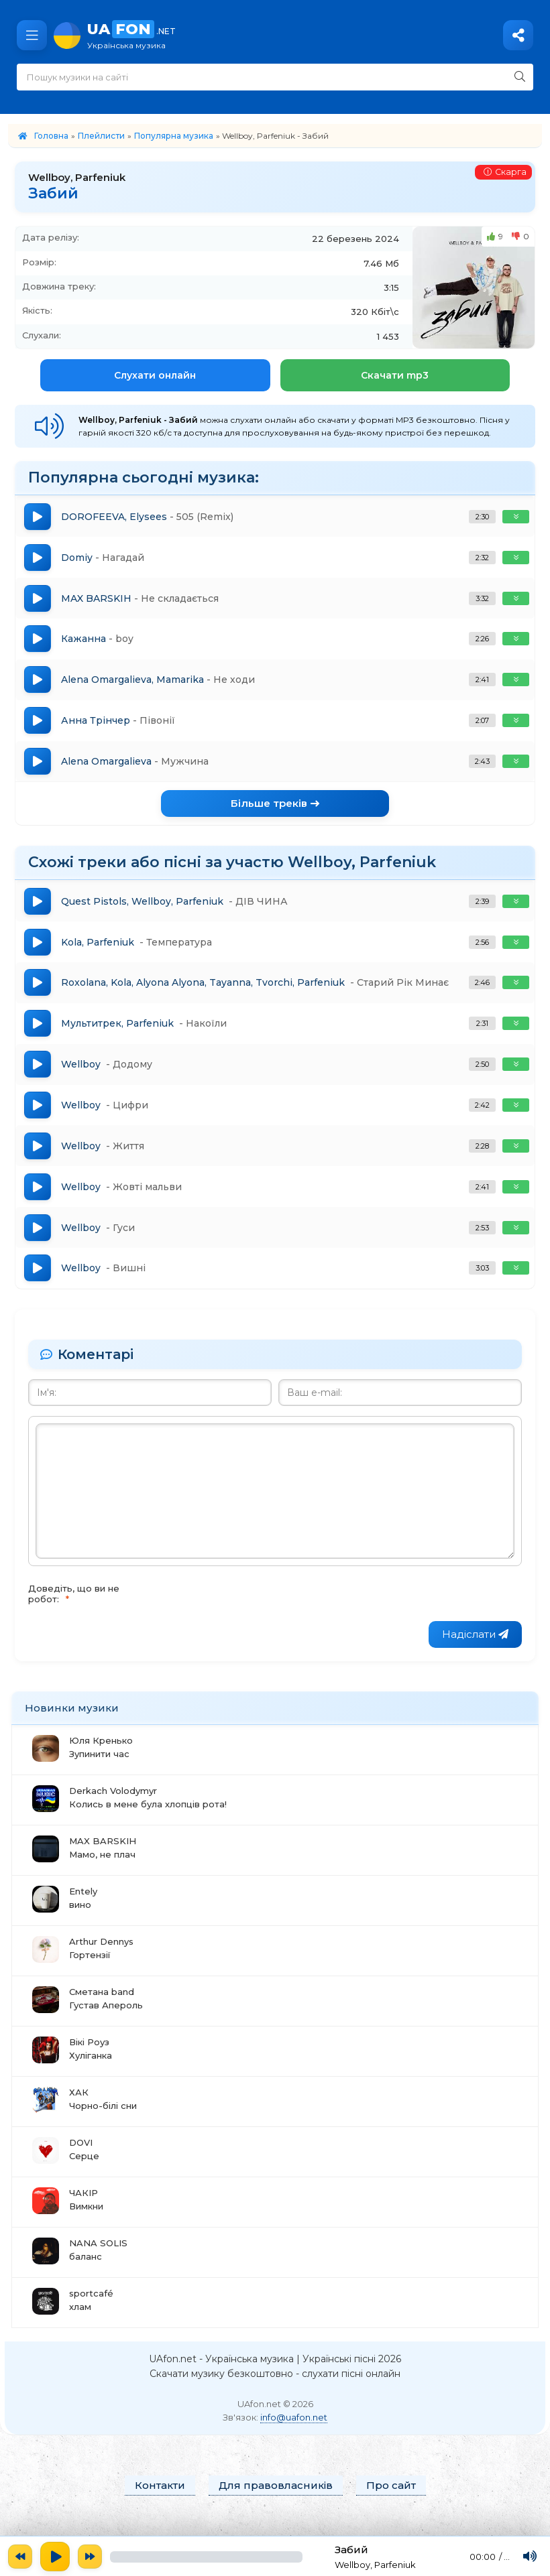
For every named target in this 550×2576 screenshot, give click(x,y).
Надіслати (475, 1646)
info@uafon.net (293, 2430)
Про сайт (391, 2498)
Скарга (504, 173)
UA (312, 35)
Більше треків (275, 808)
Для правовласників (276, 2498)
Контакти (160, 2498)
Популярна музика (173, 136)
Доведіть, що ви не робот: (73, 1606)
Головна (51, 136)
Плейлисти (101, 136)
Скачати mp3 (395, 375)
